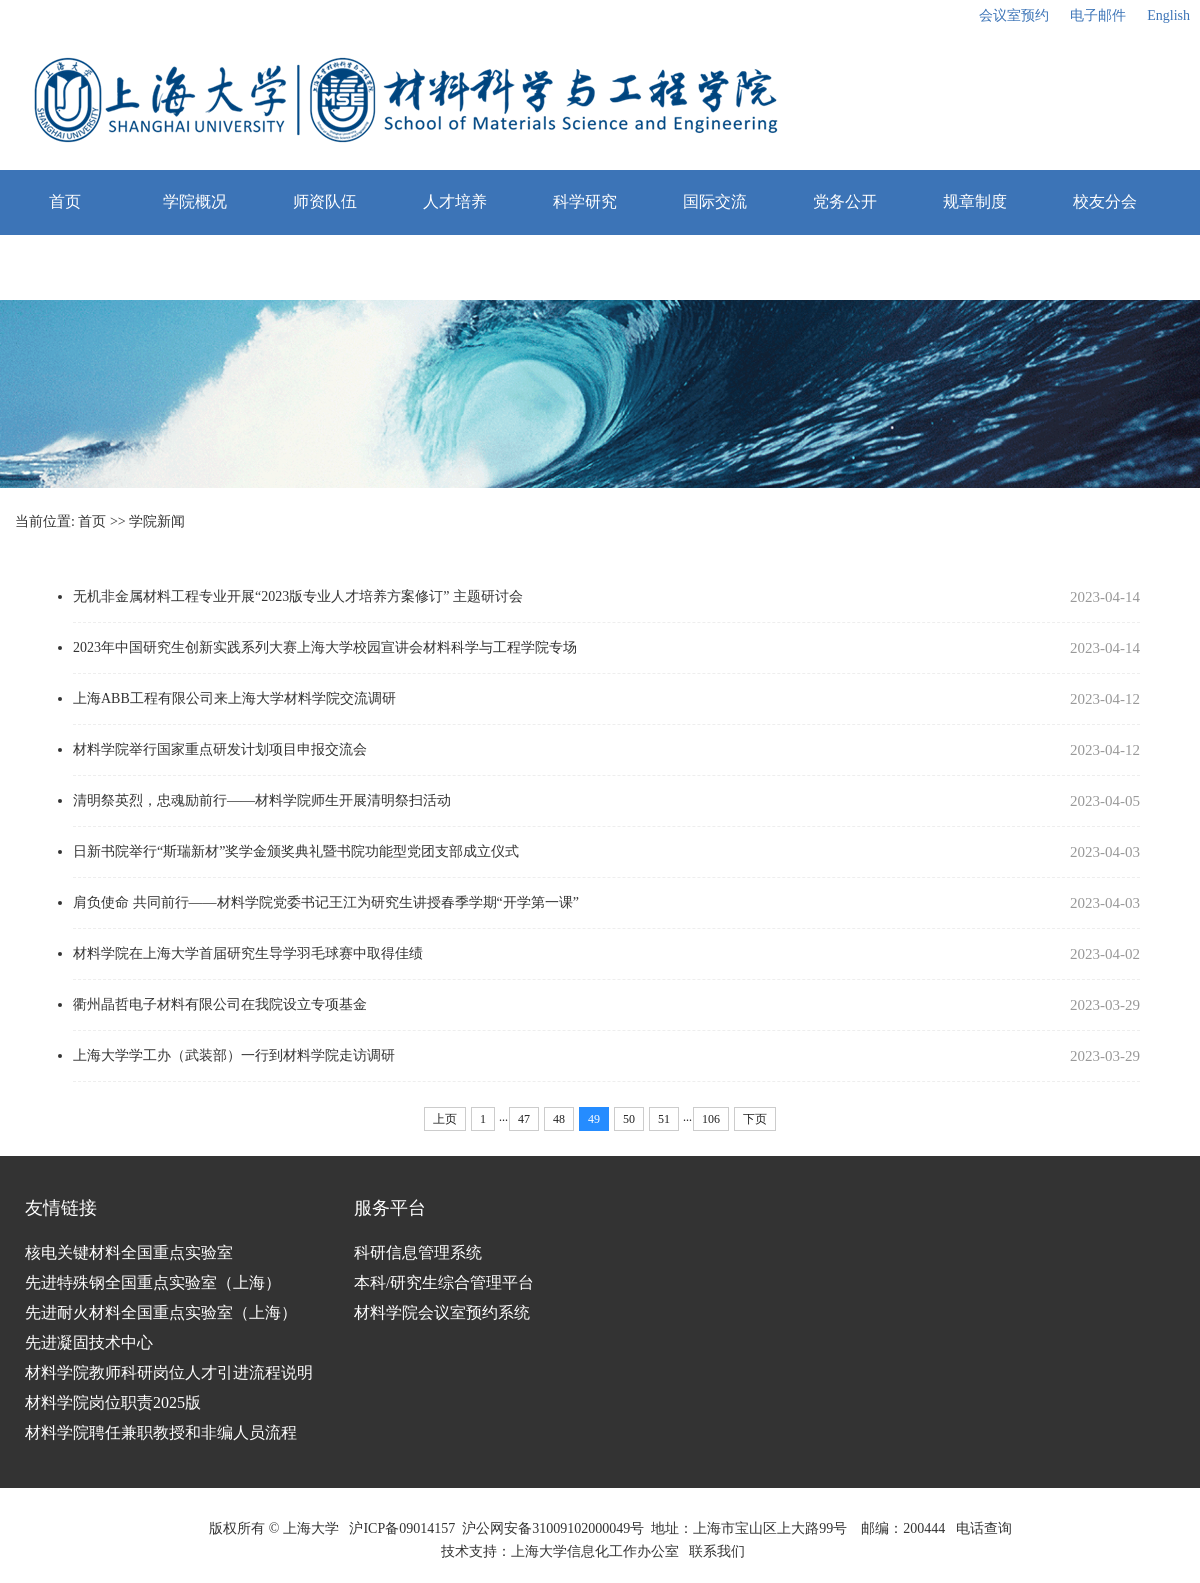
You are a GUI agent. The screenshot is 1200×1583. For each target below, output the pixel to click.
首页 (65, 201)
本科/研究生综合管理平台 (444, 1282)
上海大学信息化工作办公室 (600, 1551)
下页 (755, 1119)
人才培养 (455, 201)
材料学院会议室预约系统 (442, 1312)
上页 (445, 1119)
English (1168, 15)
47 (524, 1119)
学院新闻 (157, 521)
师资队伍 (325, 201)
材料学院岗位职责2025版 (113, 1402)
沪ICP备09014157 (402, 1528)
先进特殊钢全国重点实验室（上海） (153, 1282)
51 (664, 1119)
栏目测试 (65, 266)
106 (711, 1119)
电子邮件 (1098, 15)
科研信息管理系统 (418, 1252)
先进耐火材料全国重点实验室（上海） (161, 1312)
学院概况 (195, 201)
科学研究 (585, 201)
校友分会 (1105, 201)
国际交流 (715, 201)
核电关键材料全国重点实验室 (129, 1252)
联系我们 (719, 1551)
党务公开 (845, 201)
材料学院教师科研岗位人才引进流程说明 (169, 1372)
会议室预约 (1014, 15)
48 (559, 1119)
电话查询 (984, 1528)
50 (629, 1119)
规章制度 (975, 201)
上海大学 (309, 1528)
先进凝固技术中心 (89, 1342)
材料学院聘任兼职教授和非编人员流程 (161, 1432)
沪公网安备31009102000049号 (553, 1528)
